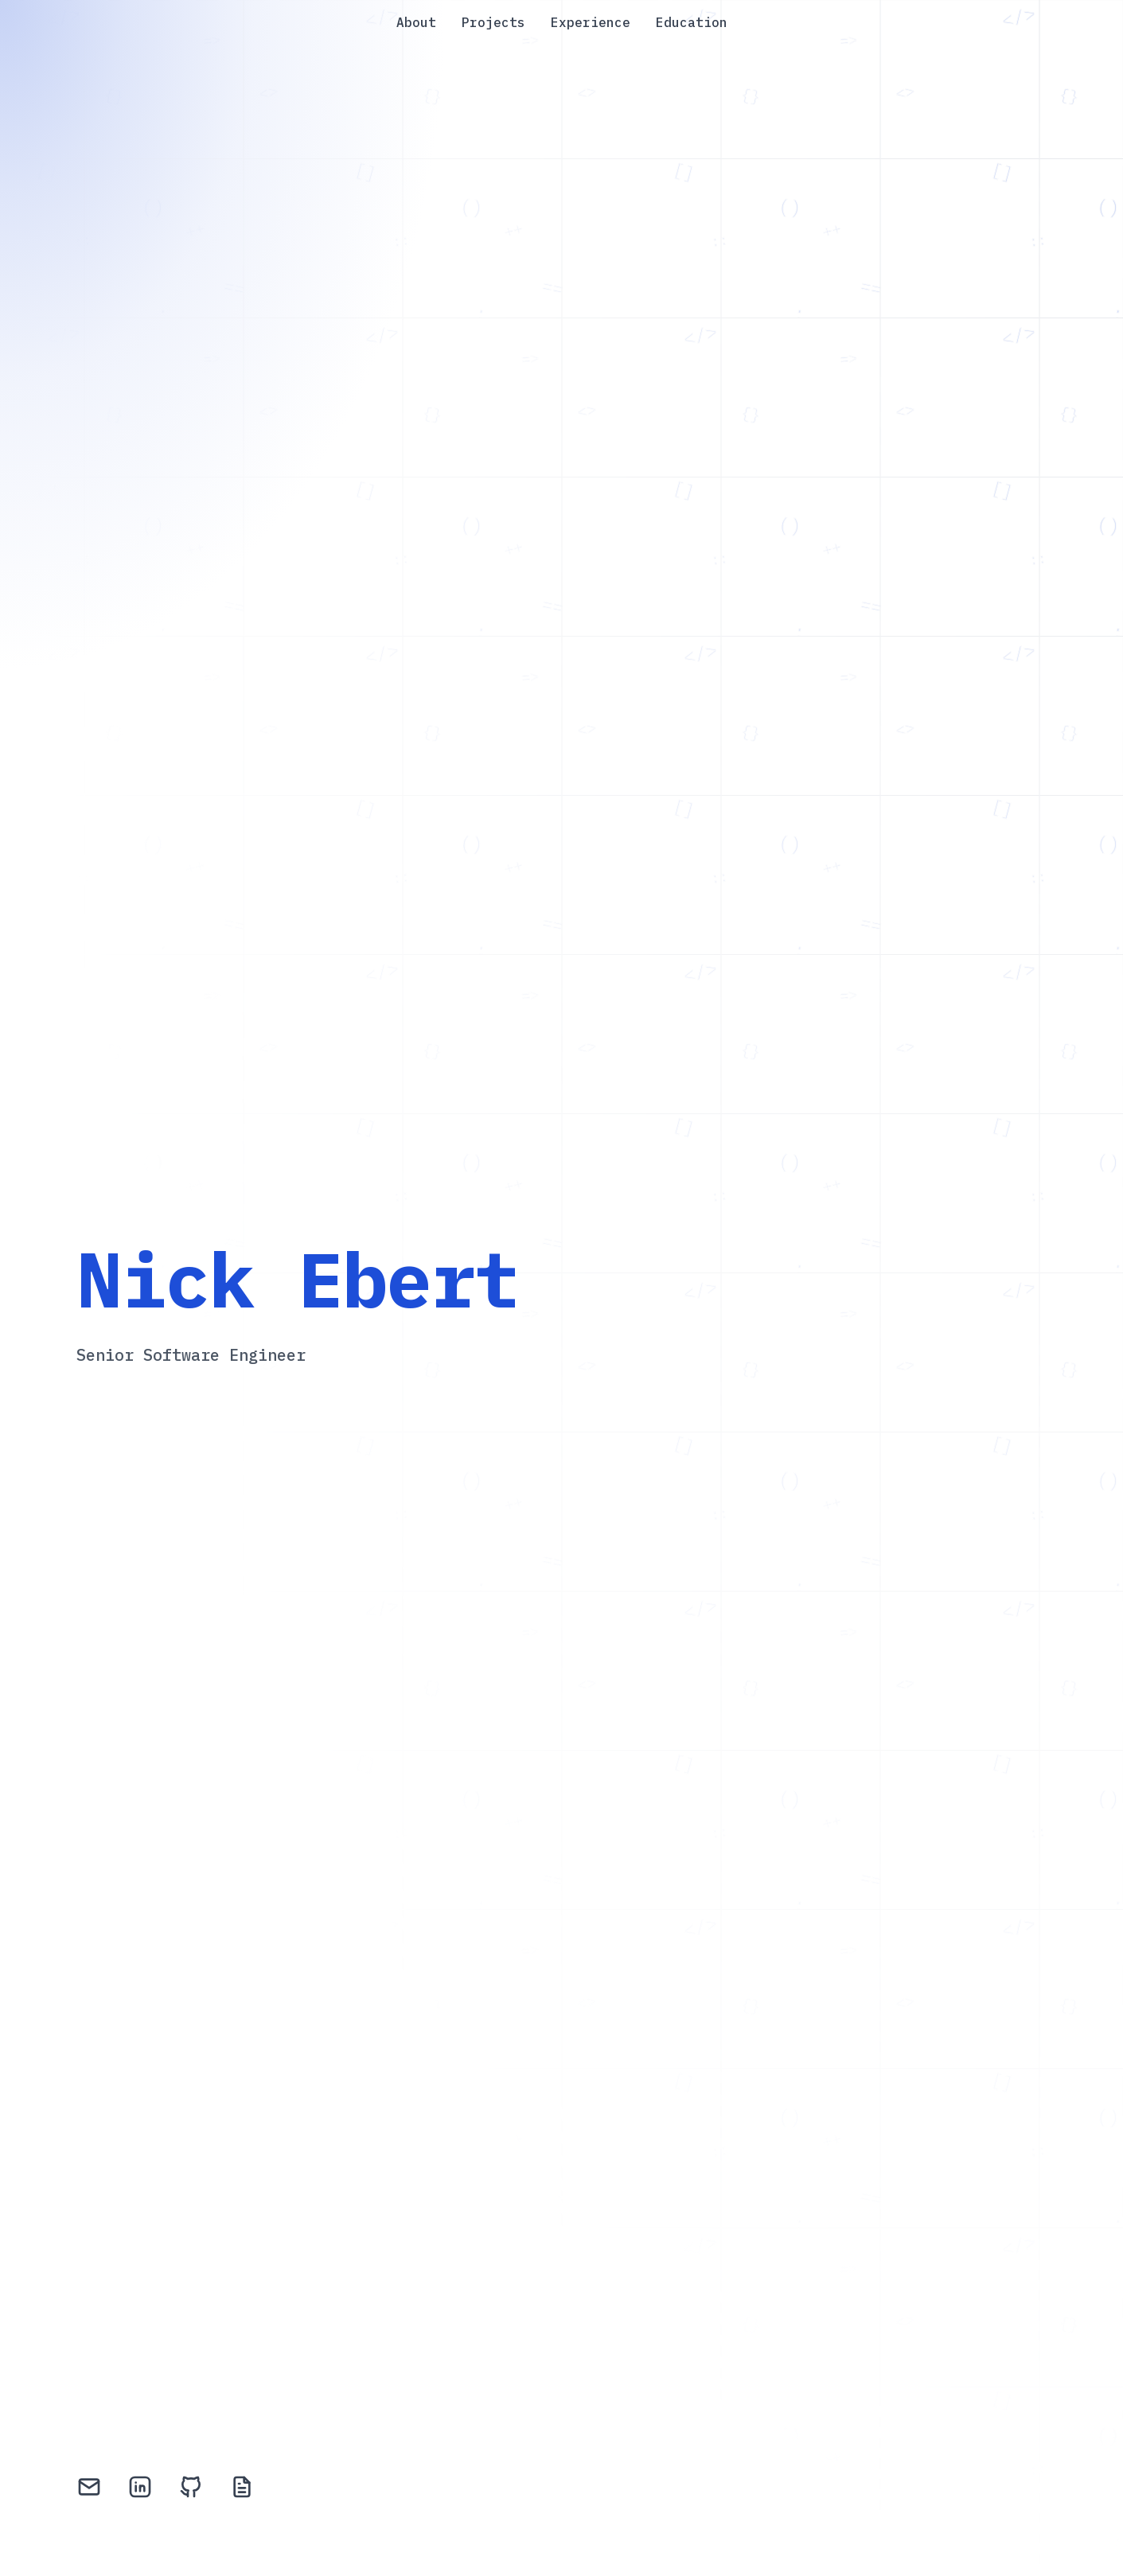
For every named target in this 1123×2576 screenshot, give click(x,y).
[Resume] (242, 2490)
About (416, 22)
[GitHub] (191, 2490)
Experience (590, 22)
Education (691, 22)
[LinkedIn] (140, 2490)
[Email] (89, 2490)
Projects (493, 22)
